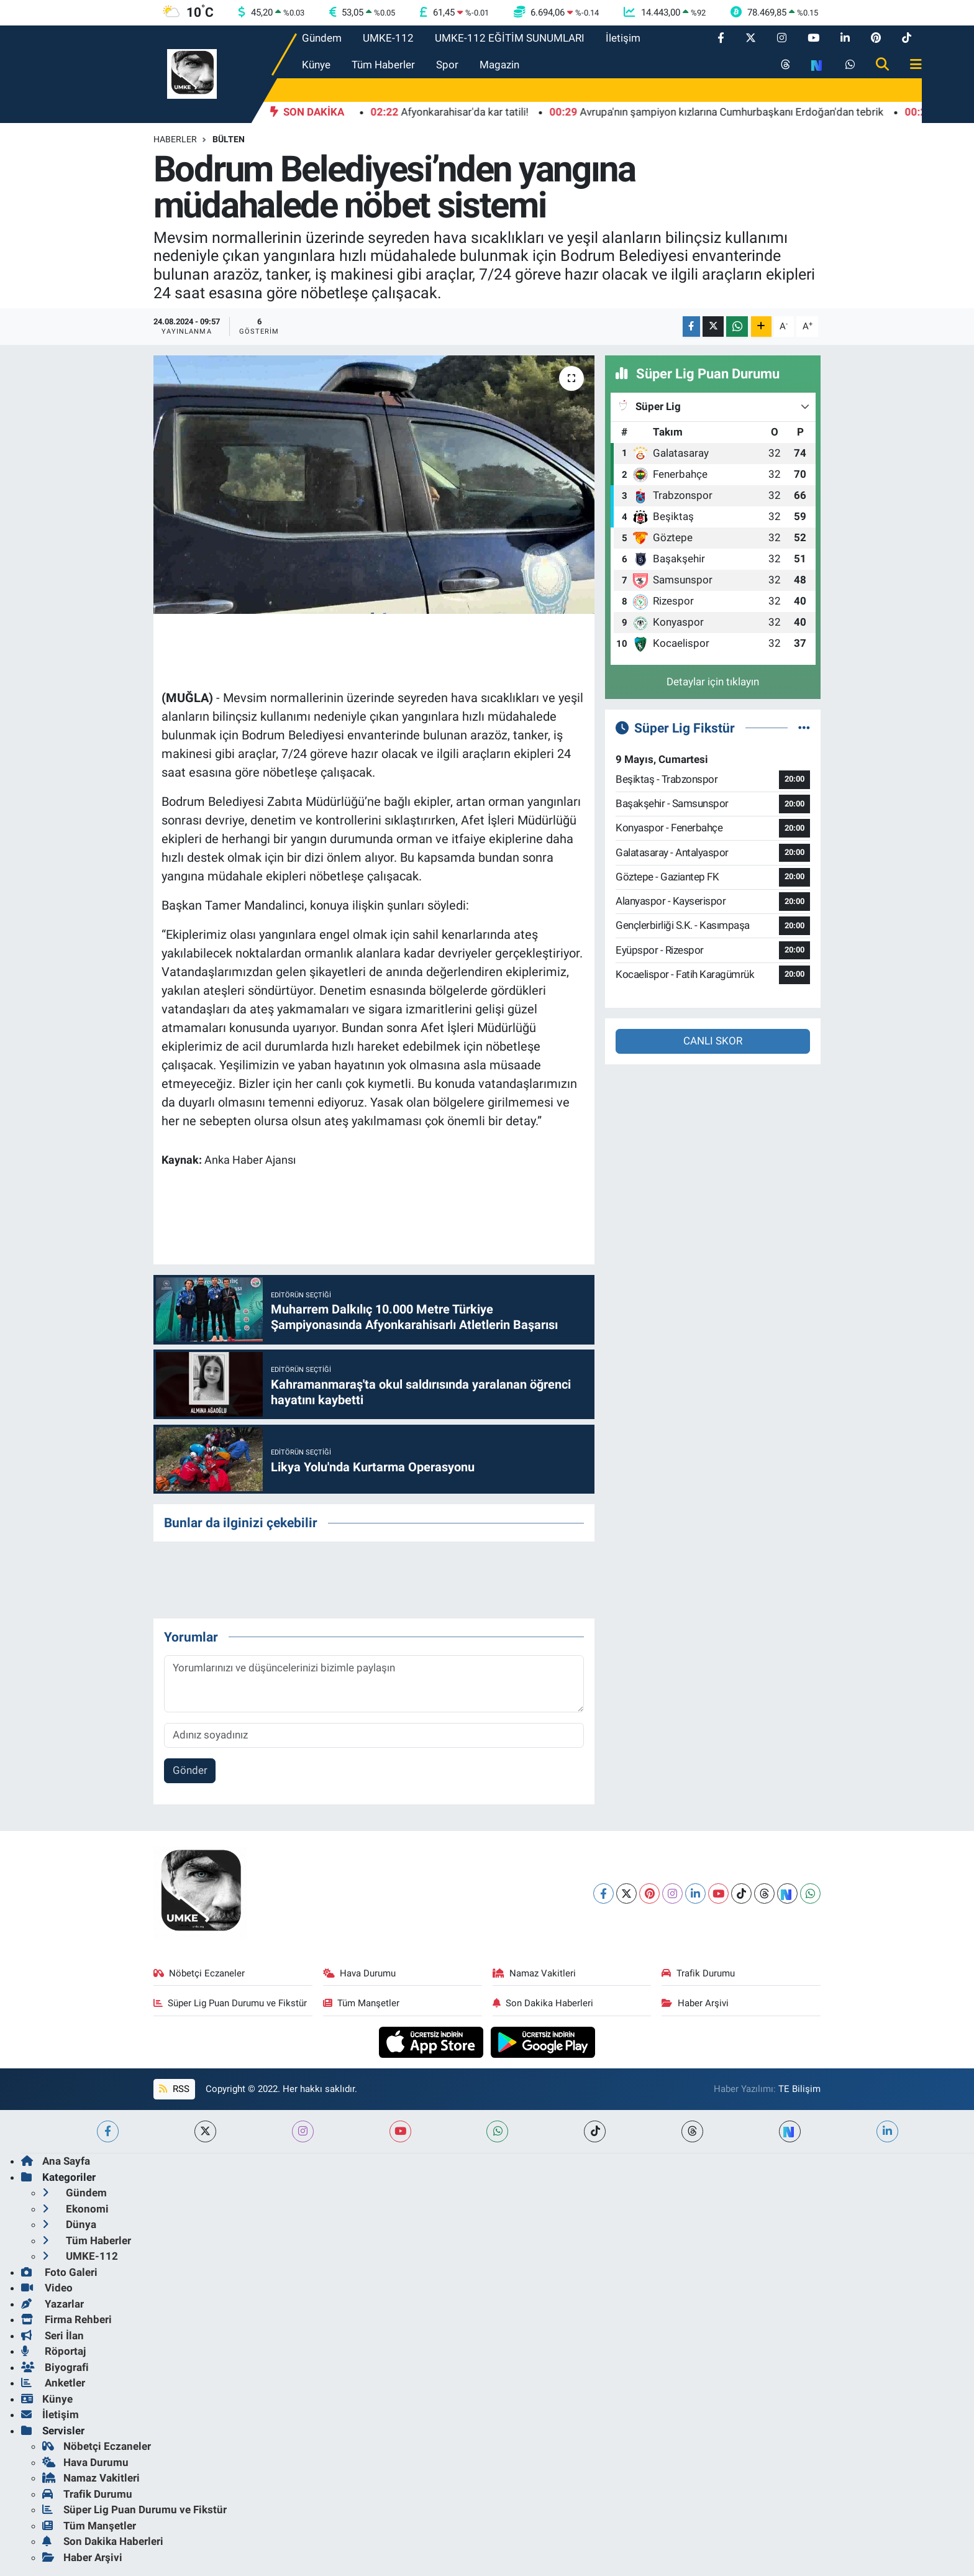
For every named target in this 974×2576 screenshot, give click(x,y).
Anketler (53, 2383)
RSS (174, 2088)
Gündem (322, 38)
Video (47, 2287)
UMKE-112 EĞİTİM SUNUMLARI (510, 38)
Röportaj (53, 2351)
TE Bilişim (799, 2088)
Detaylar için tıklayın (713, 681)
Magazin (499, 64)
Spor (447, 64)
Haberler (175, 139)
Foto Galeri (59, 2272)
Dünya (69, 2224)
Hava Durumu (359, 1973)
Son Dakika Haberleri (543, 2003)
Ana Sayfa (55, 2161)
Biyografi (55, 2367)
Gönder (190, 1770)
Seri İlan (52, 2335)
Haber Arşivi (695, 2003)
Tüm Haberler (383, 64)
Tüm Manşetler (361, 2003)
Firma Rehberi (66, 2319)
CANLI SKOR (712, 1041)
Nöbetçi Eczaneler (199, 1973)
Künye (316, 64)
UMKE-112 (388, 38)
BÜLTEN (228, 139)
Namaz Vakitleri (534, 1973)
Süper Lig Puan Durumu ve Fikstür (230, 2003)
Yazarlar (52, 2304)
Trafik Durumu (698, 1973)
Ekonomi (75, 2209)
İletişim (623, 38)
